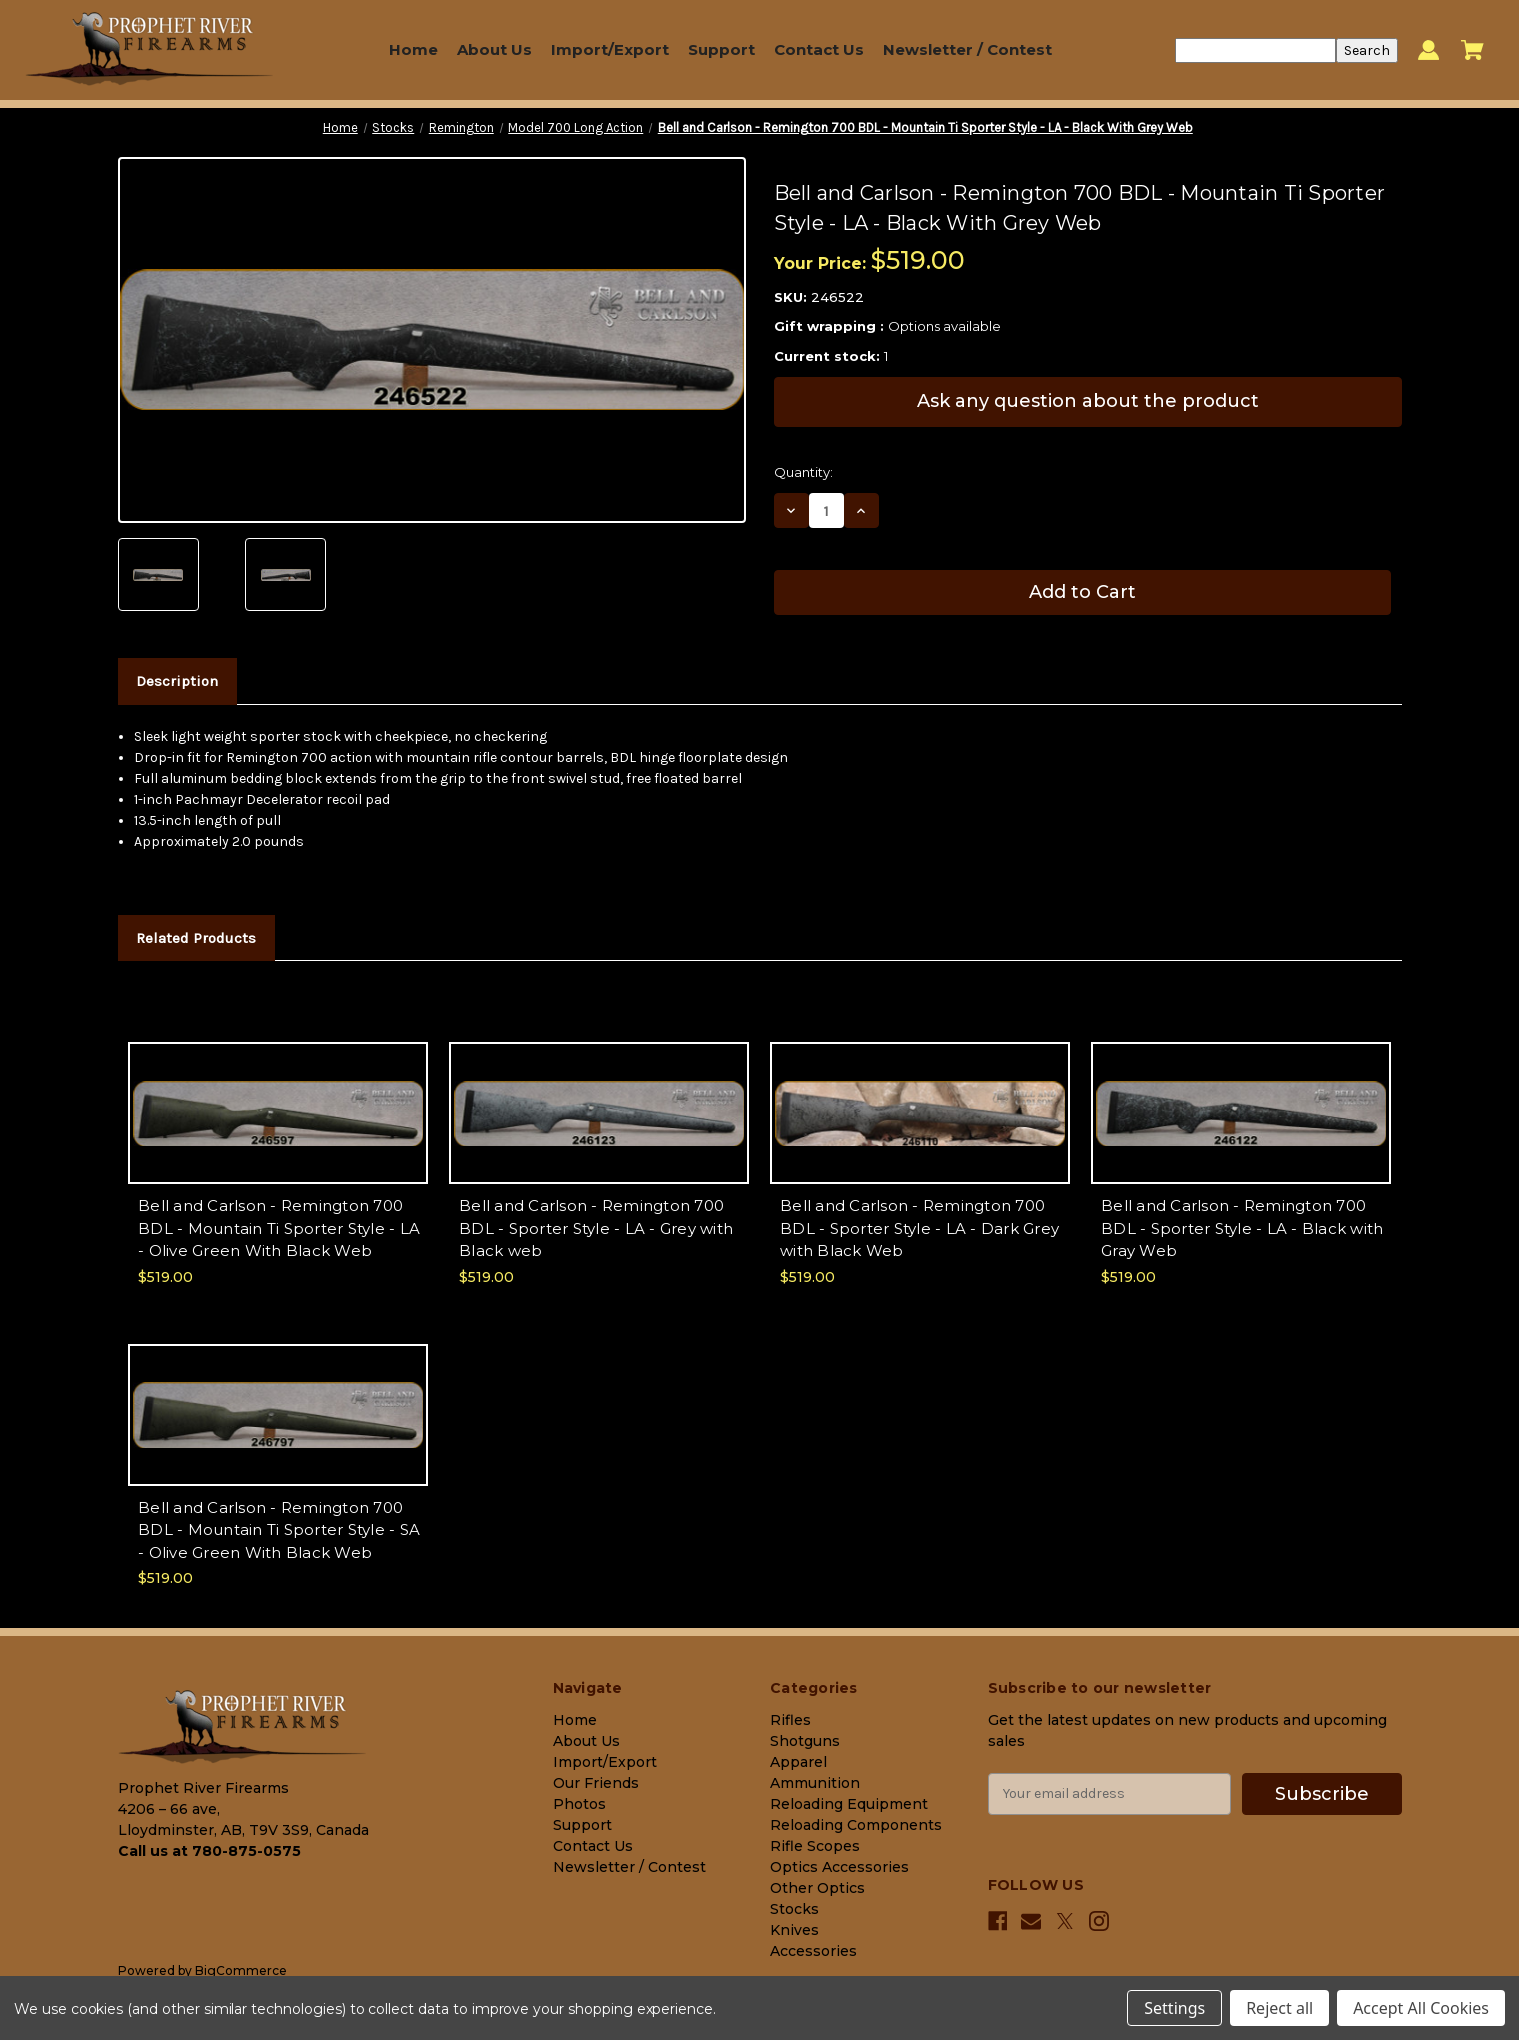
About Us (494, 49)
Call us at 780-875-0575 (209, 1851)
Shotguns (805, 1741)
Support (721, 49)
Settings (1174, 2008)
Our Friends (596, 1783)
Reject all (1279, 2008)
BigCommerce (241, 1970)
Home (413, 49)
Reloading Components (856, 1825)
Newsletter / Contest (967, 49)
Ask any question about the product (1088, 401)
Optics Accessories (839, 1867)
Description (177, 681)
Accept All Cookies (1421, 2008)
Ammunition (815, 1783)
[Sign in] (1428, 50)
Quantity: (803, 472)
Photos (579, 1804)
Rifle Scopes (815, 1846)
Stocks (794, 1909)
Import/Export (610, 49)
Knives (794, 1930)
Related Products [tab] (196, 938)
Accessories (813, 1951)
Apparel (798, 1762)
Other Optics (817, 1888)
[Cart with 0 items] (1472, 50)
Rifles (790, 1720)
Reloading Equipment (849, 1804)
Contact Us (819, 49)
